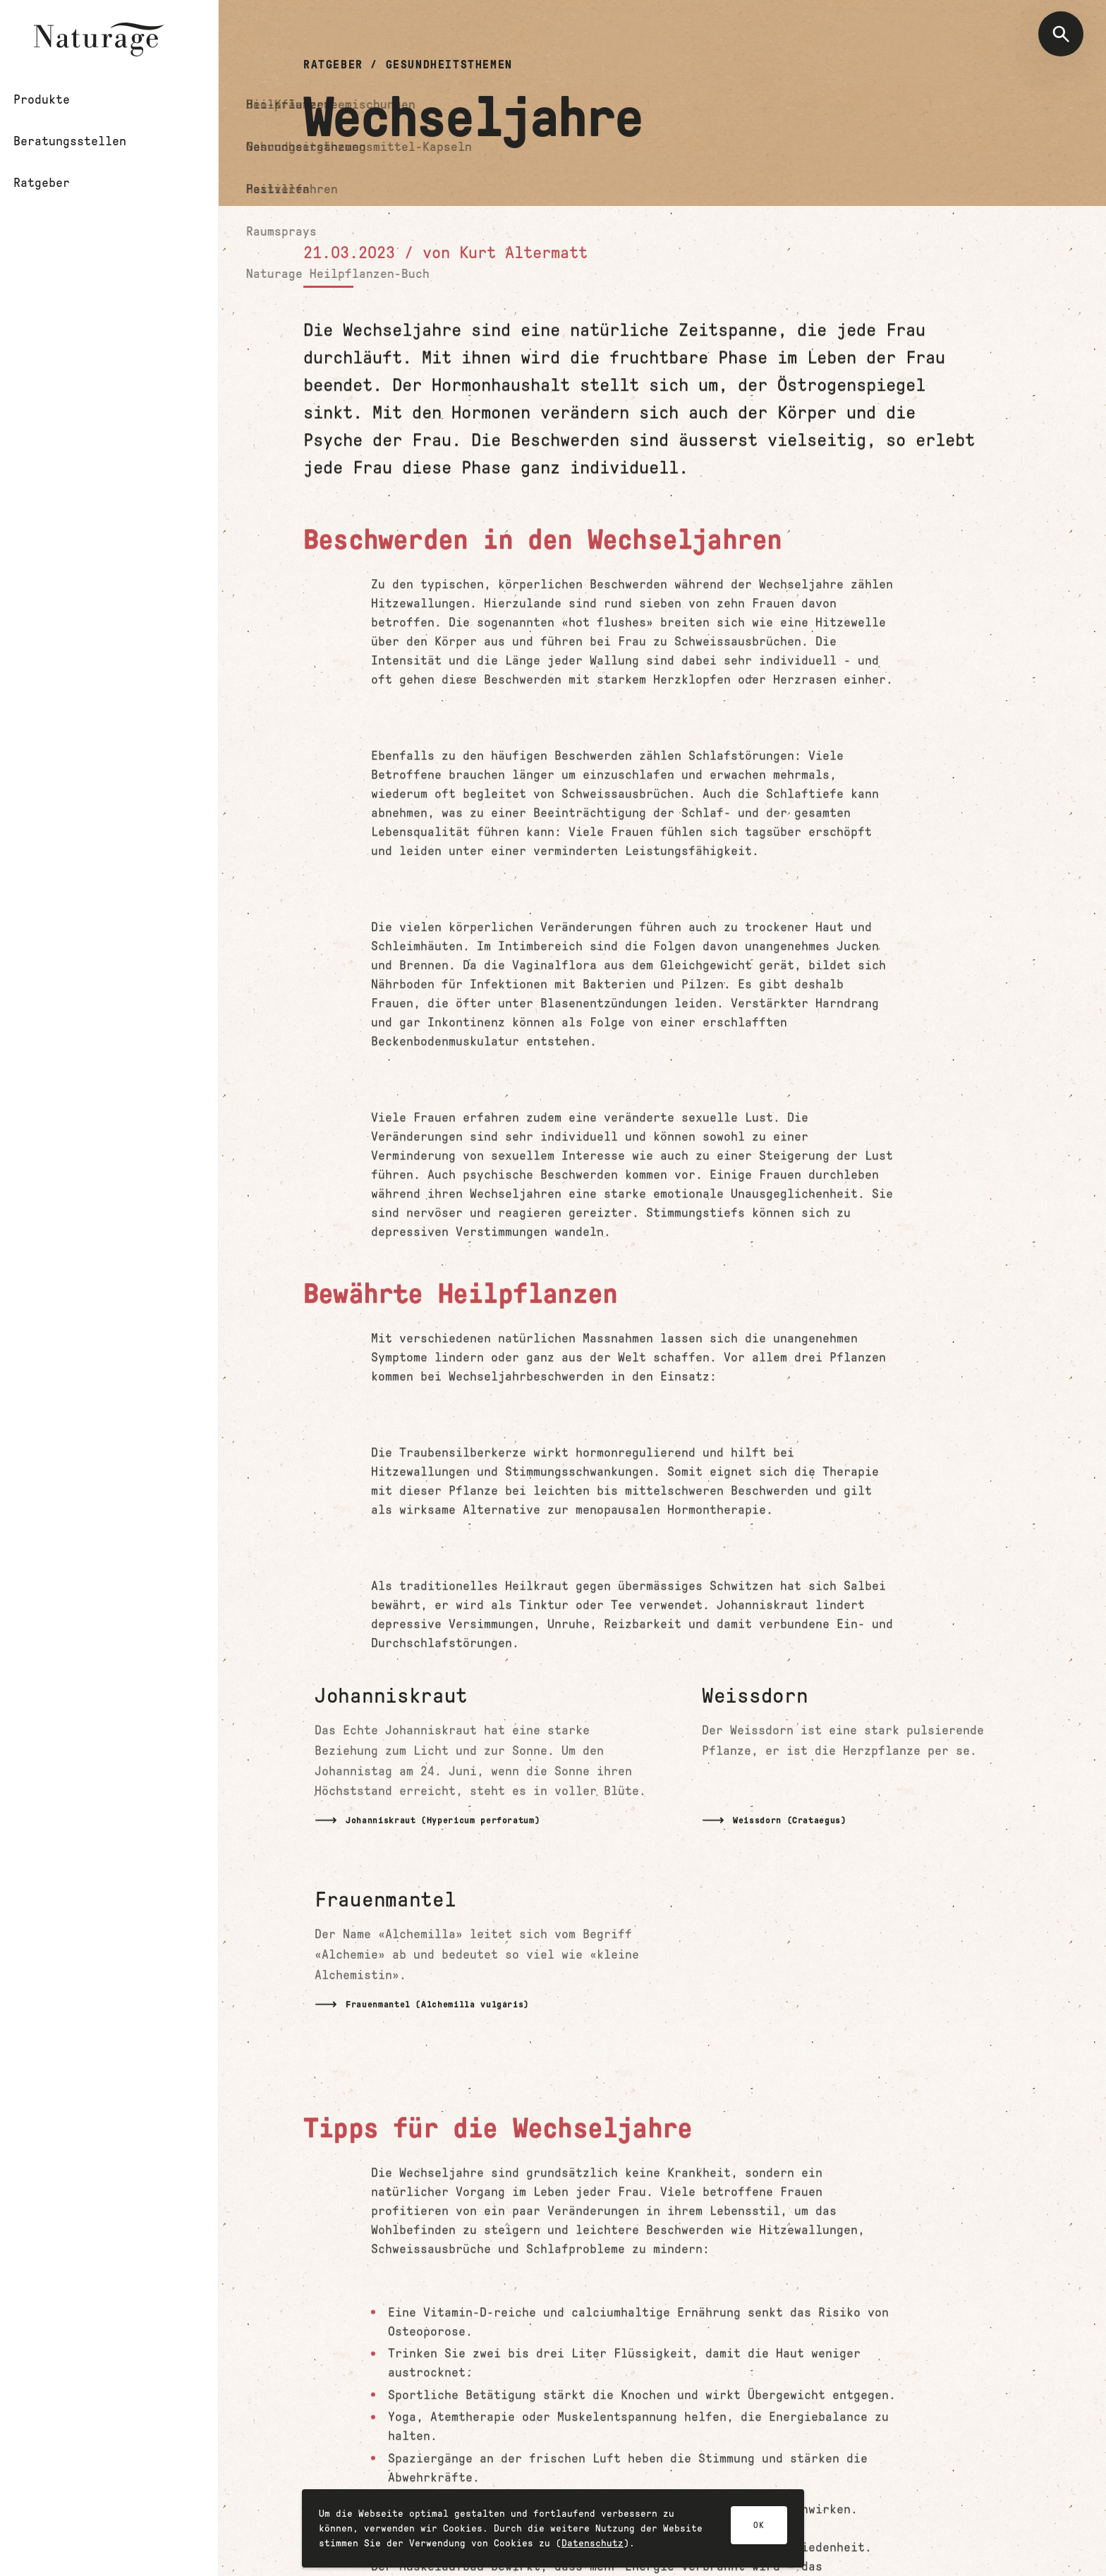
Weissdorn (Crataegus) (789, 1821)
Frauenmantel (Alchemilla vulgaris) (437, 2004)
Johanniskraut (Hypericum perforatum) (443, 1821)
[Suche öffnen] (1060, 33)
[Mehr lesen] (486, 1761)
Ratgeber (65, 188)
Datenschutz (592, 2546)
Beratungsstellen (96, 144)
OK (759, 2528)
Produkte (65, 101)
